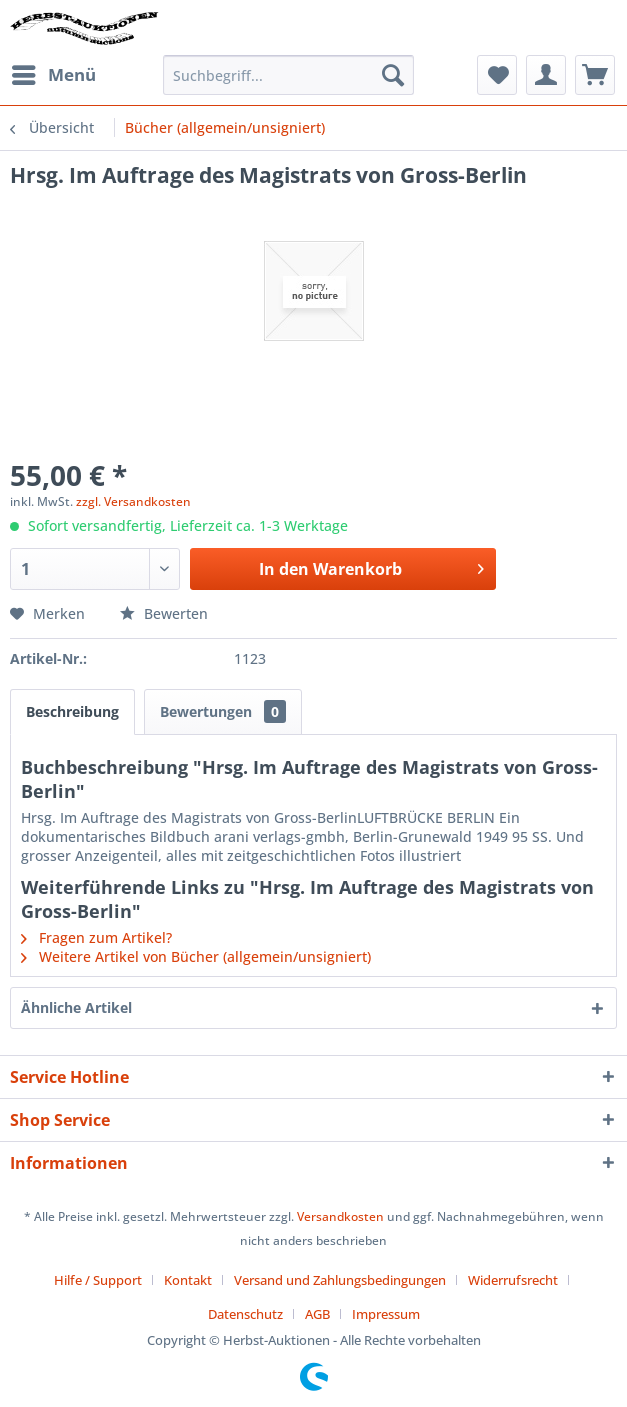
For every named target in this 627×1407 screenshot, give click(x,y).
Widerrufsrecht (513, 1280)
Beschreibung (72, 711)
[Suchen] (393, 75)
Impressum (386, 1314)
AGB (317, 1314)
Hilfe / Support (98, 1280)
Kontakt (188, 1280)
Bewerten (164, 613)
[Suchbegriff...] (288, 75)
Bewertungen (223, 711)
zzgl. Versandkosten (133, 501)
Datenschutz (245, 1314)
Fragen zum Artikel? (96, 937)
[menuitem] (53, 75)
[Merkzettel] (497, 75)
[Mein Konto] (546, 75)
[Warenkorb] (595, 75)
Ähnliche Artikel (76, 1007)
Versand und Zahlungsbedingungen (340, 1280)
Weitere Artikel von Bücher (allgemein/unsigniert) (196, 956)
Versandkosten (340, 1216)
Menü (54, 72)
